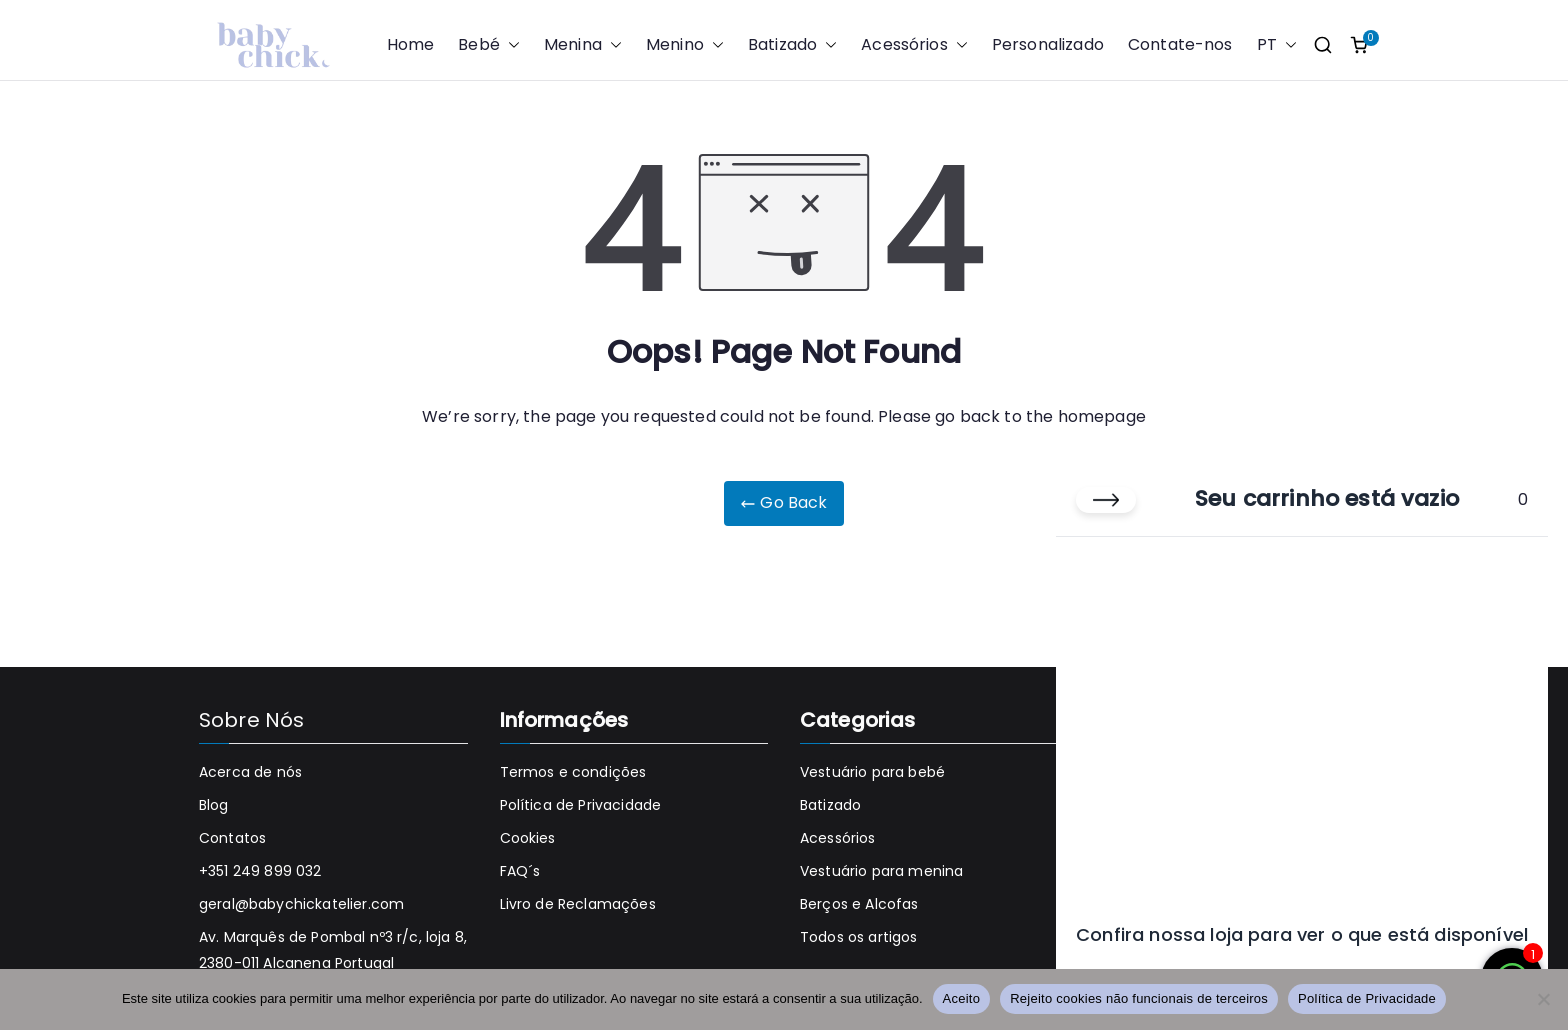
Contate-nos (1180, 44)
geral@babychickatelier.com (301, 904)
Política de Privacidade (581, 805)
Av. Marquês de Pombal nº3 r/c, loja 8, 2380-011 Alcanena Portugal (333, 949)
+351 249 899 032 (260, 871)
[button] (510, 45)
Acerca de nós (250, 772)
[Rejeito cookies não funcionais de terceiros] (1543, 999)
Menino (685, 45)
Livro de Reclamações (578, 904)
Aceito (962, 998)
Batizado (792, 45)
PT (1277, 45)
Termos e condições (573, 772)
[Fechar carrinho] (1106, 500)
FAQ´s (520, 871)
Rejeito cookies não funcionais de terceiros (1139, 998)
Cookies (528, 838)
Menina (583, 45)
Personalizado (1048, 44)
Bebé (489, 45)
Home (411, 44)
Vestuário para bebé (872, 772)
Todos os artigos (859, 937)
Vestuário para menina (881, 871)
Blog (214, 805)
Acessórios (914, 45)
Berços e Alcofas (859, 904)
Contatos (232, 838)
